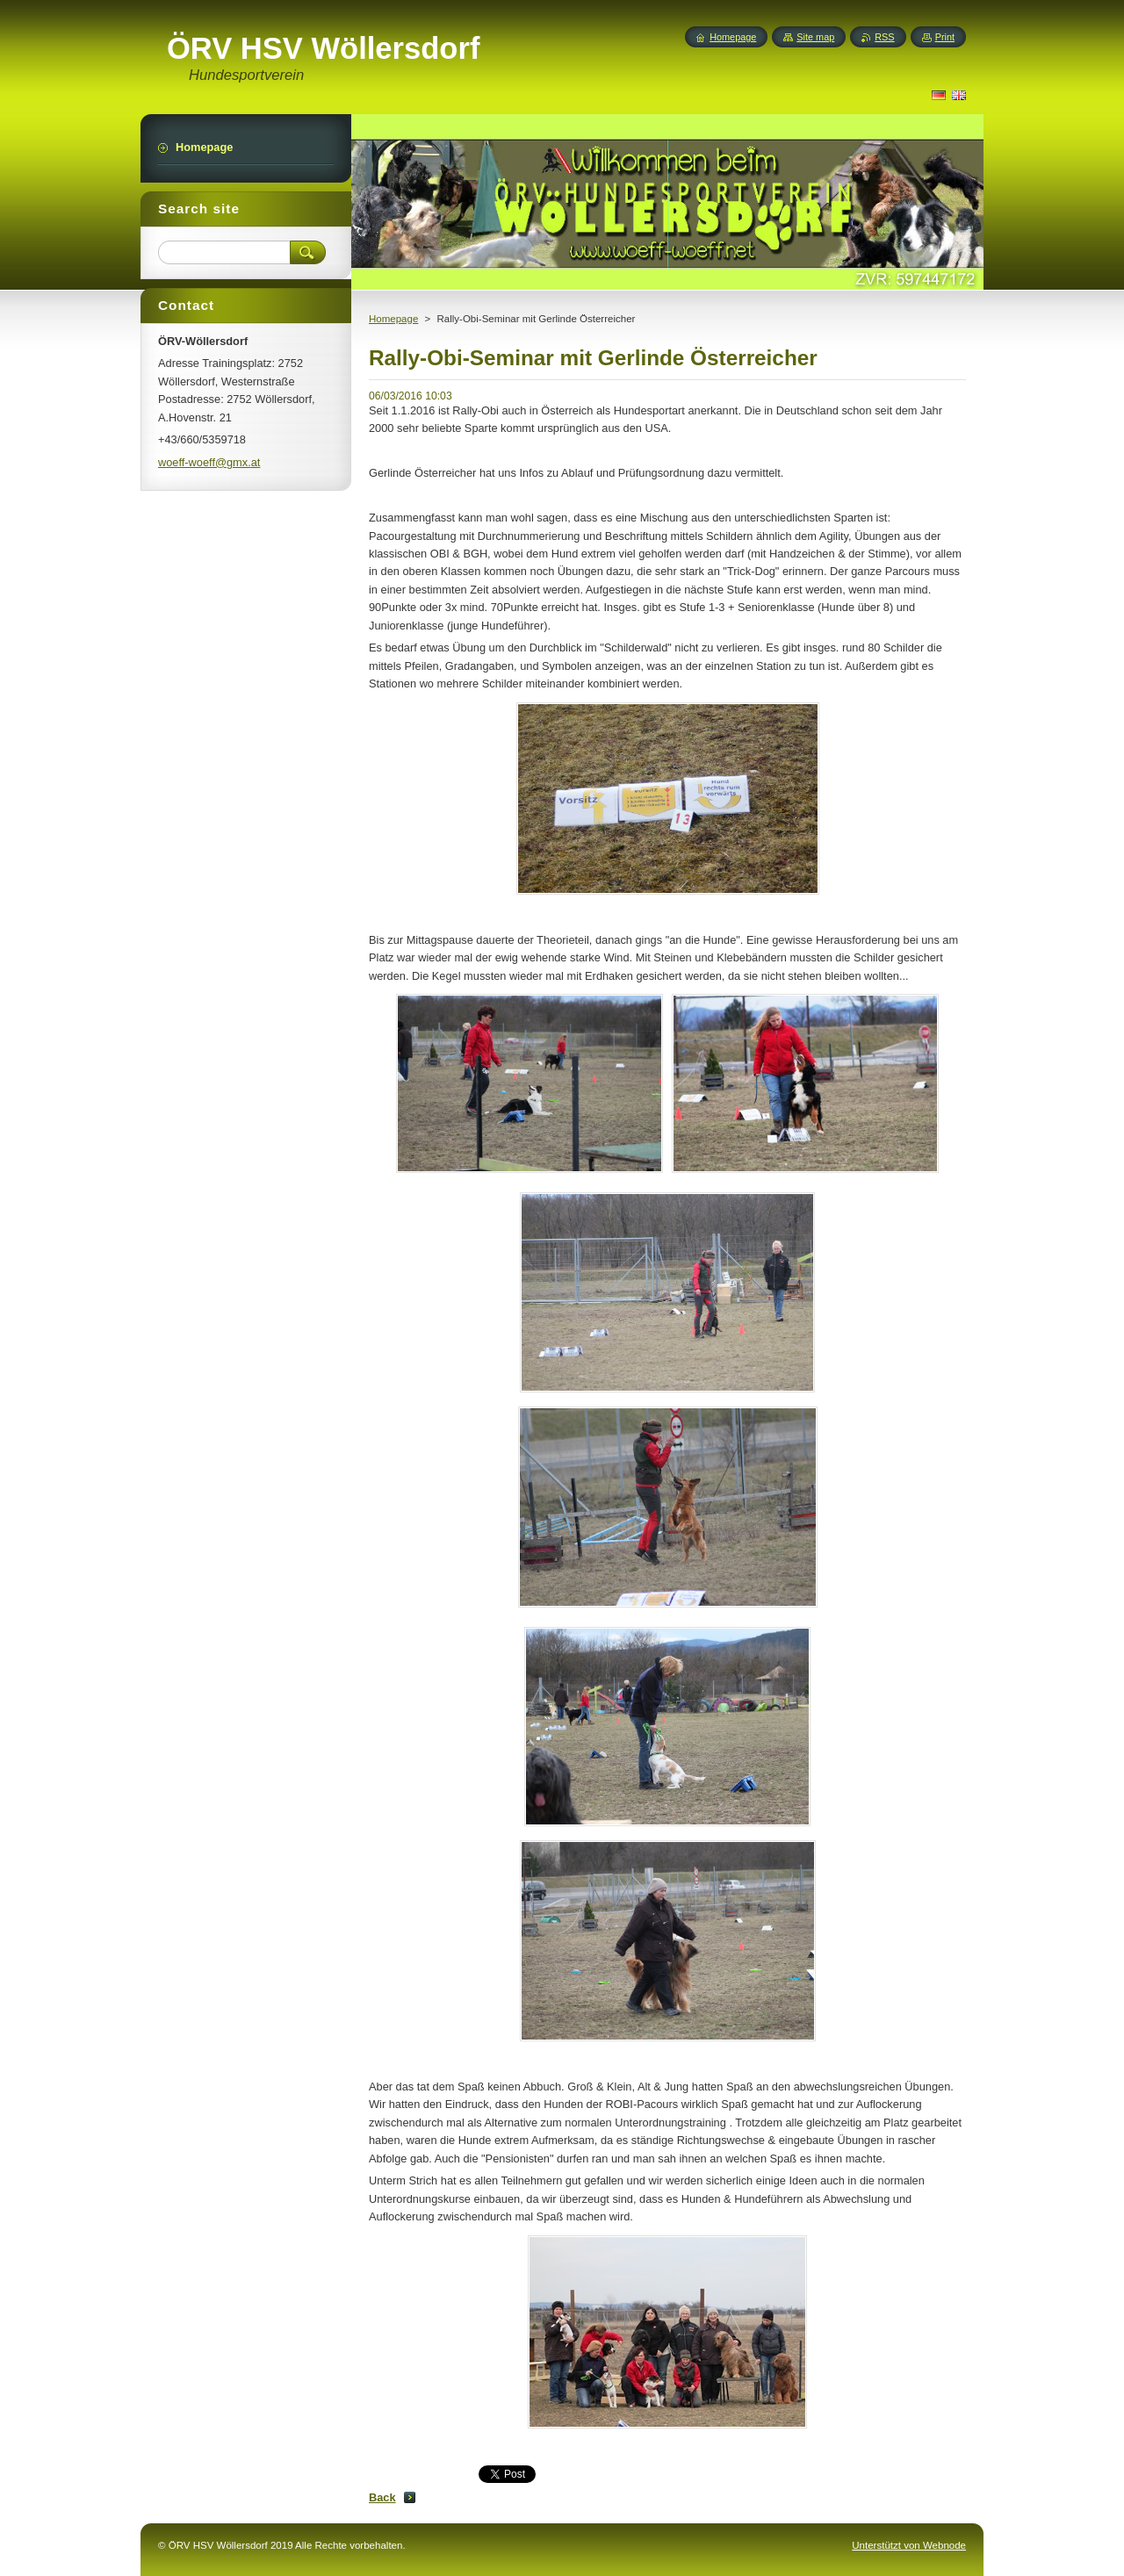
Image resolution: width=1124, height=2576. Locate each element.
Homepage (393, 318)
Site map (815, 37)
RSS (884, 37)
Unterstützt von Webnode (909, 2545)
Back (382, 2497)
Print (945, 37)
